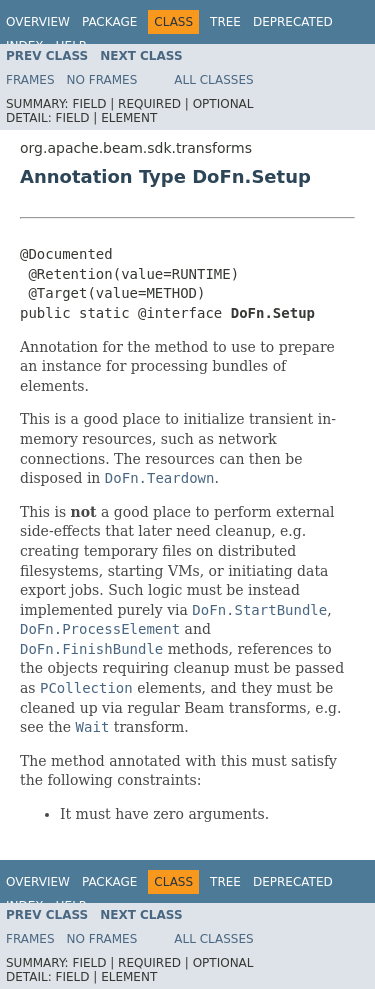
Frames (30, 80)
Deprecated (293, 22)
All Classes (213, 80)
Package (109, 22)
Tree (225, 22)
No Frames (102, 80)
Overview (38, 22)
